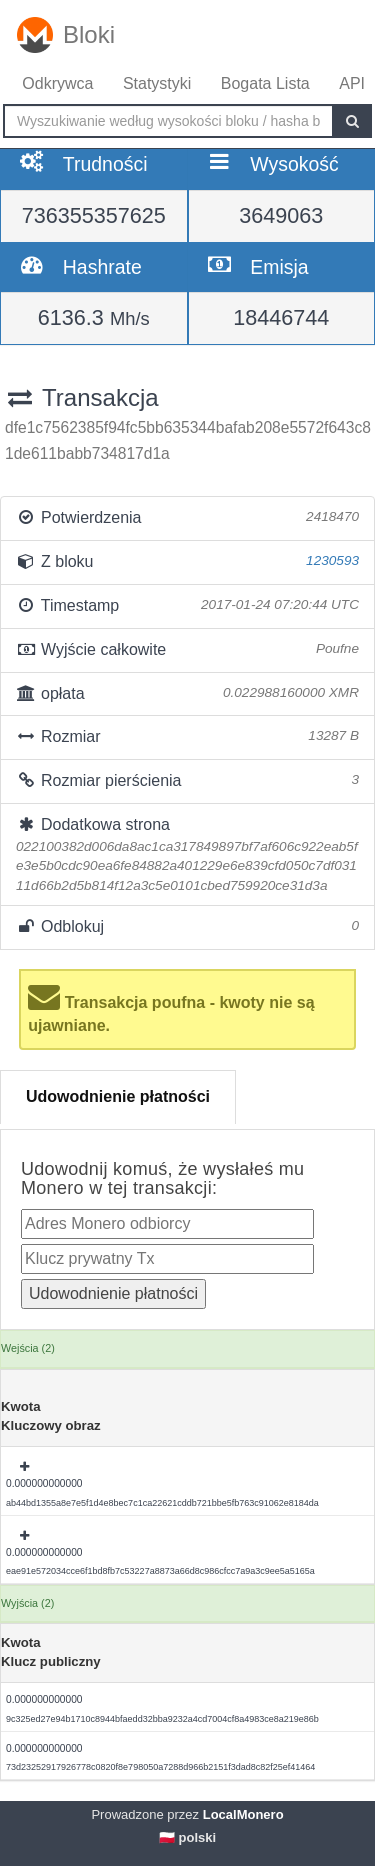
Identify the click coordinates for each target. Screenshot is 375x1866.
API (352, 83)
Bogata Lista (265, 83)
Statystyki (157, 83)
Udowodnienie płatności (118, 1096)
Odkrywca (57, 83)
